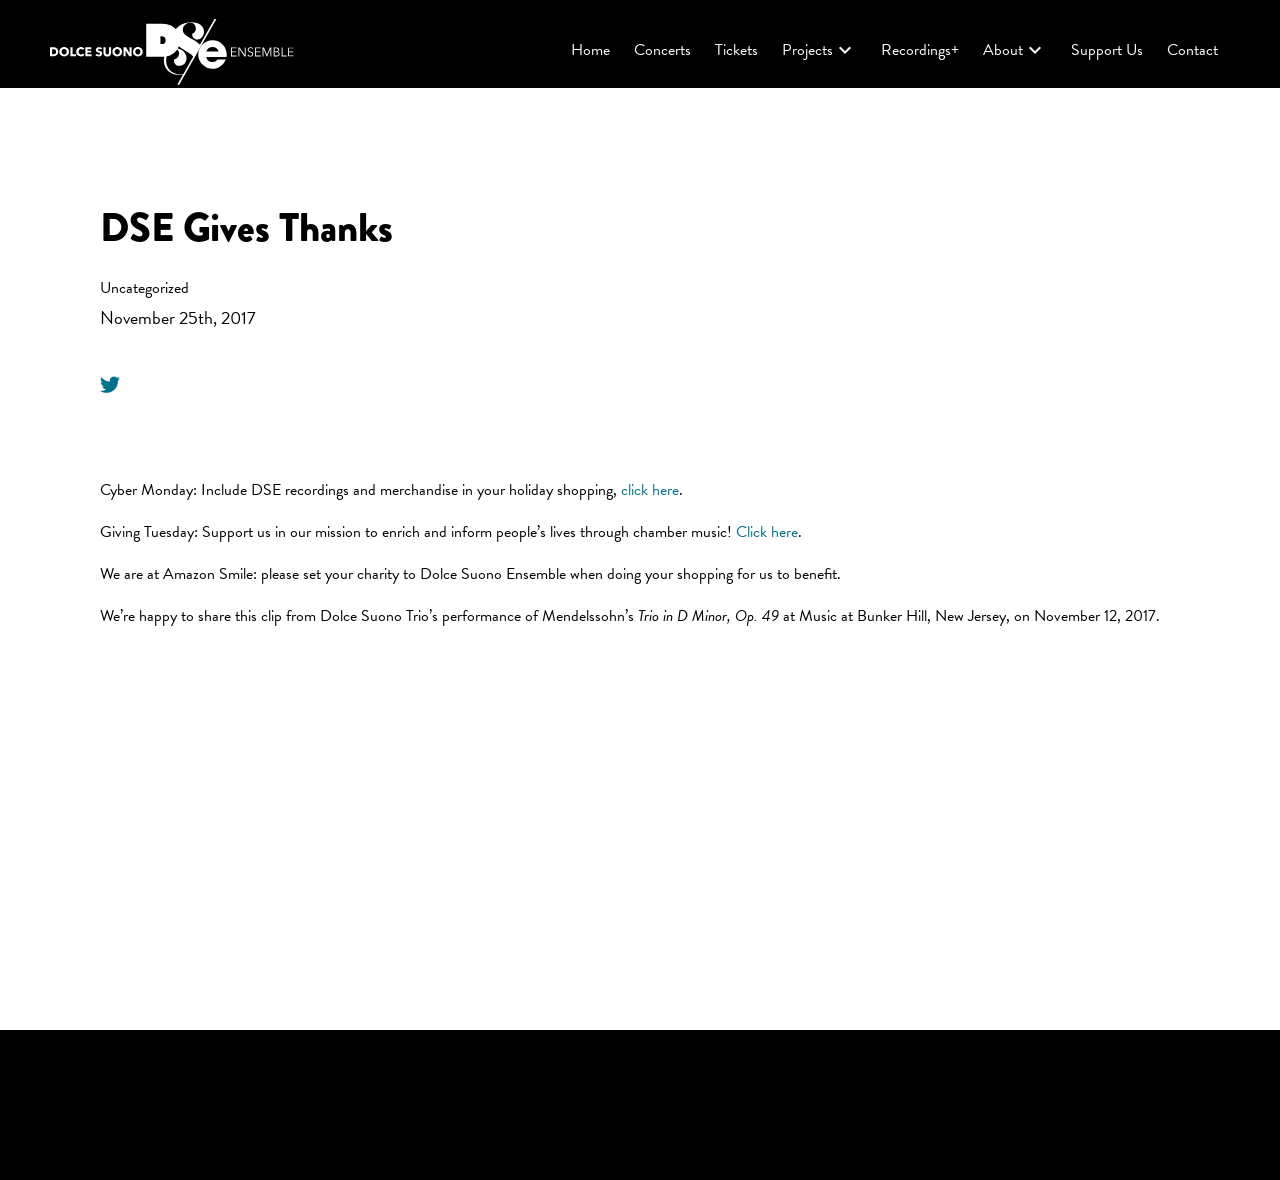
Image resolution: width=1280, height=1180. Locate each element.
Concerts (662, 50)
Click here (767, 532)
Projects (819, 50)
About (1015, 50)
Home (590, 50)
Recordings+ (920, 50)
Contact (1192, 50)
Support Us (1107, 50)
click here (650, 490)
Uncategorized (144, 288)
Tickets (736, 50)
